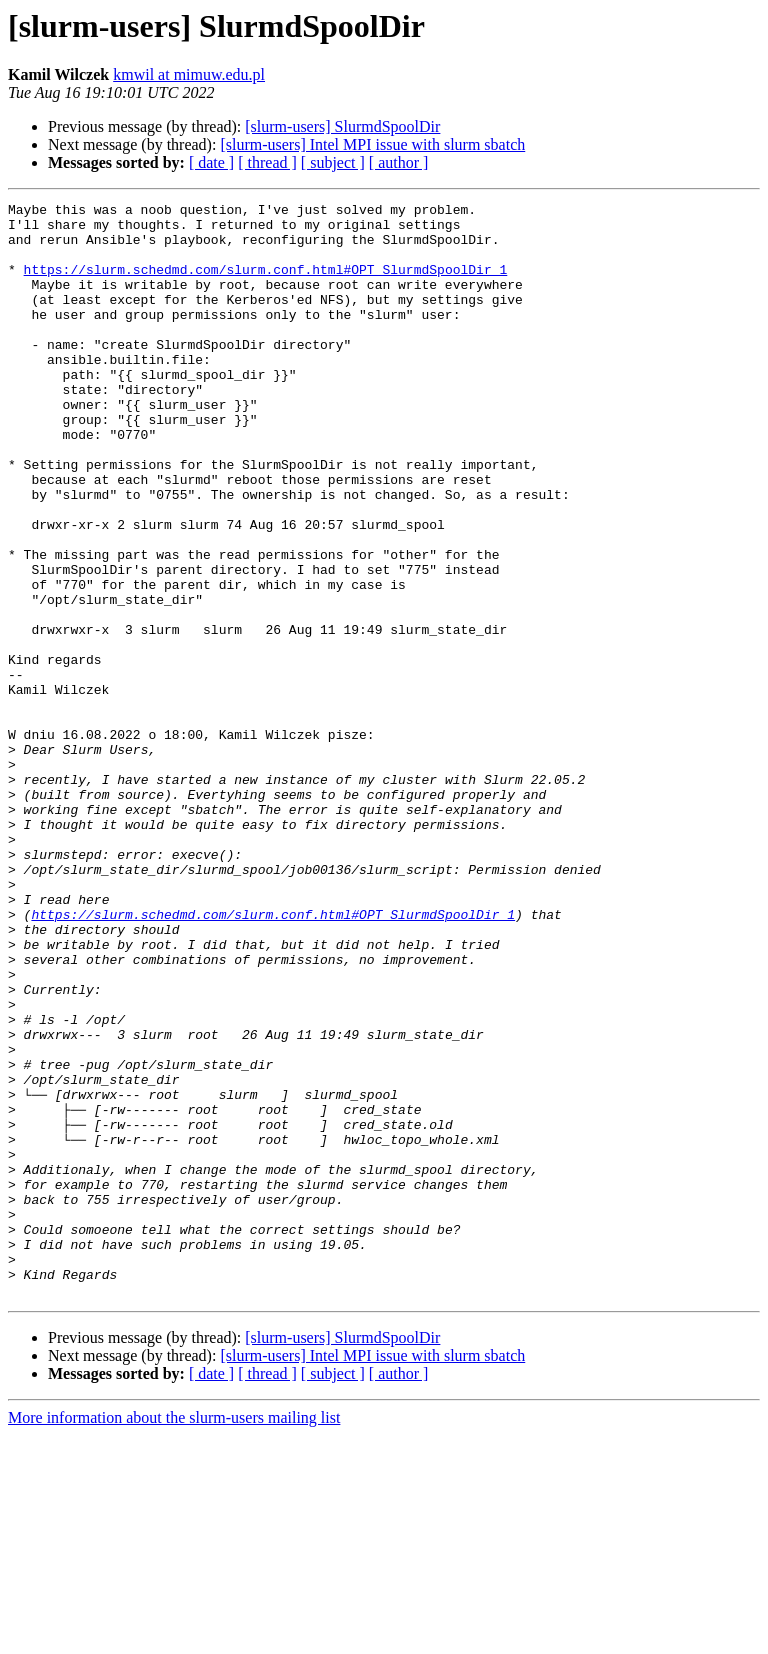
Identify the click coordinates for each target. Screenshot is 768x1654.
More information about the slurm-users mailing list (174, 1636)
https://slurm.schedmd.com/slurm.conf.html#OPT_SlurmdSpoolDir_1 (266, 284)
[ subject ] (333, 162)
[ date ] (211, 162)
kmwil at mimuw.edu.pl (189, 74)
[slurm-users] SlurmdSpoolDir (342, 126)
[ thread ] (267, 162)
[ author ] (399, 162)
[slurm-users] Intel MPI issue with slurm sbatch (372, 144)
